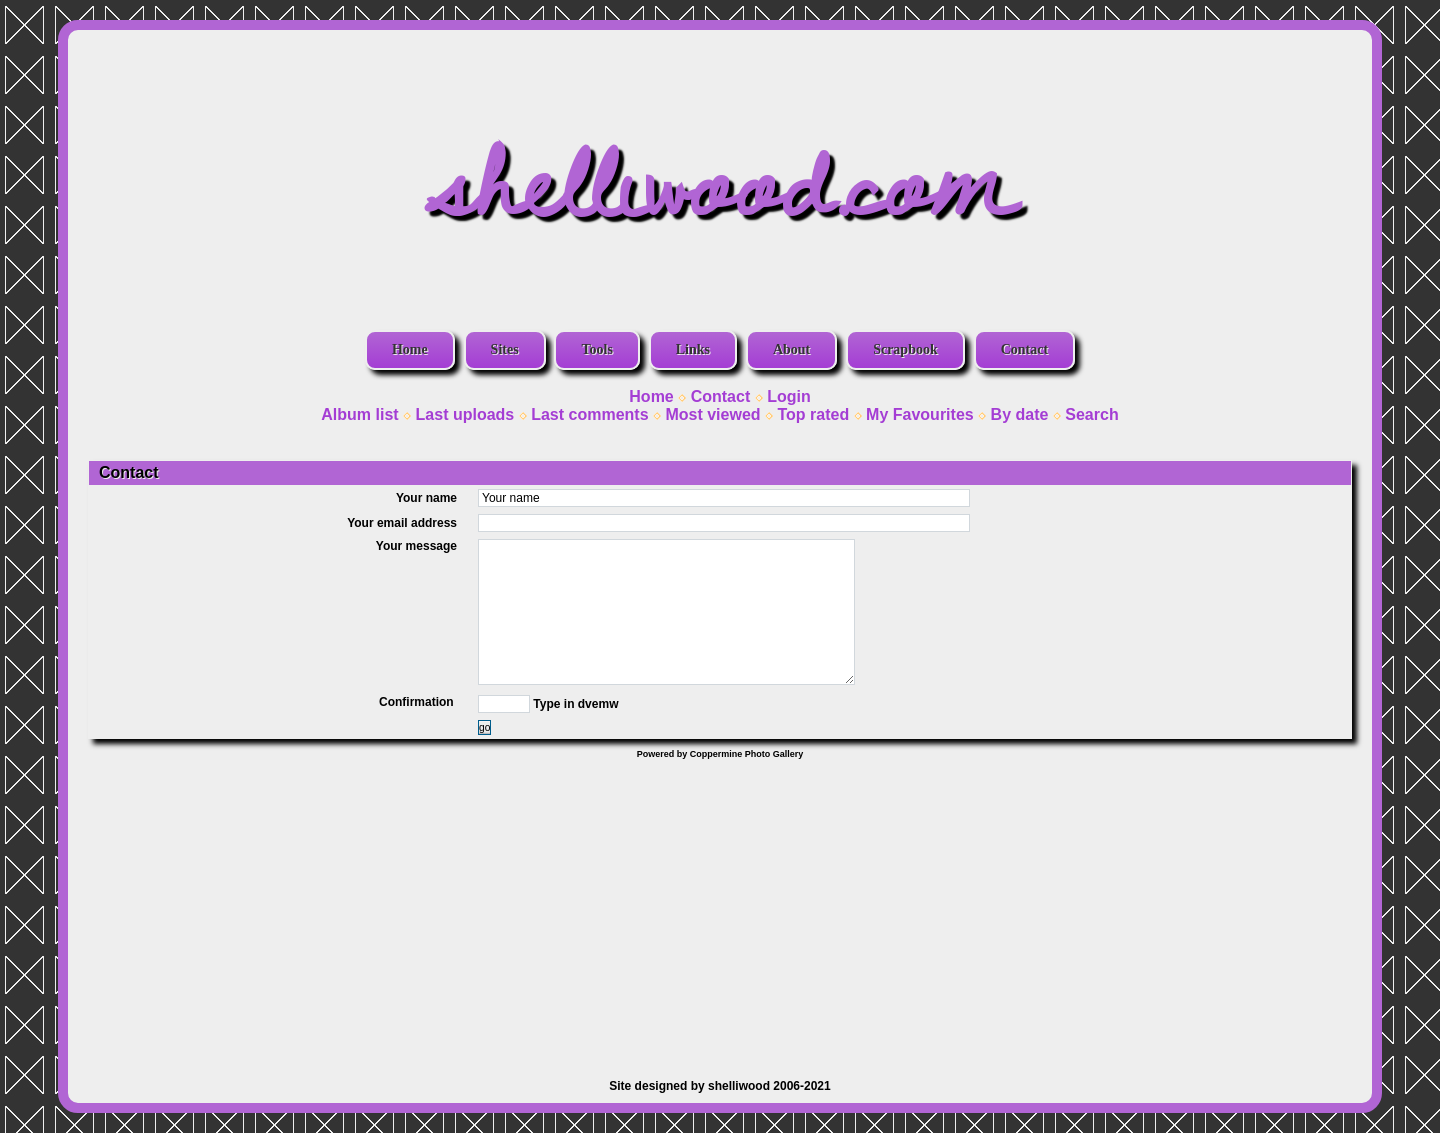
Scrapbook (905, 349)
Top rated (813, 414)
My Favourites (920, 414)
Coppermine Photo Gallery (747, 754)
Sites (505, 349)
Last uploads (465, 414)
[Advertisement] (720, 909)
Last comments (589, 414)
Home (410, 349)
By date (1020, 414)
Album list (359, 414)
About (791, 349)
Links (693, 349)
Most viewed (712, 414)
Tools (596, 349)
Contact (1024, 349)
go (484, 727)
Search (1091, 414)
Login (789, 396)
